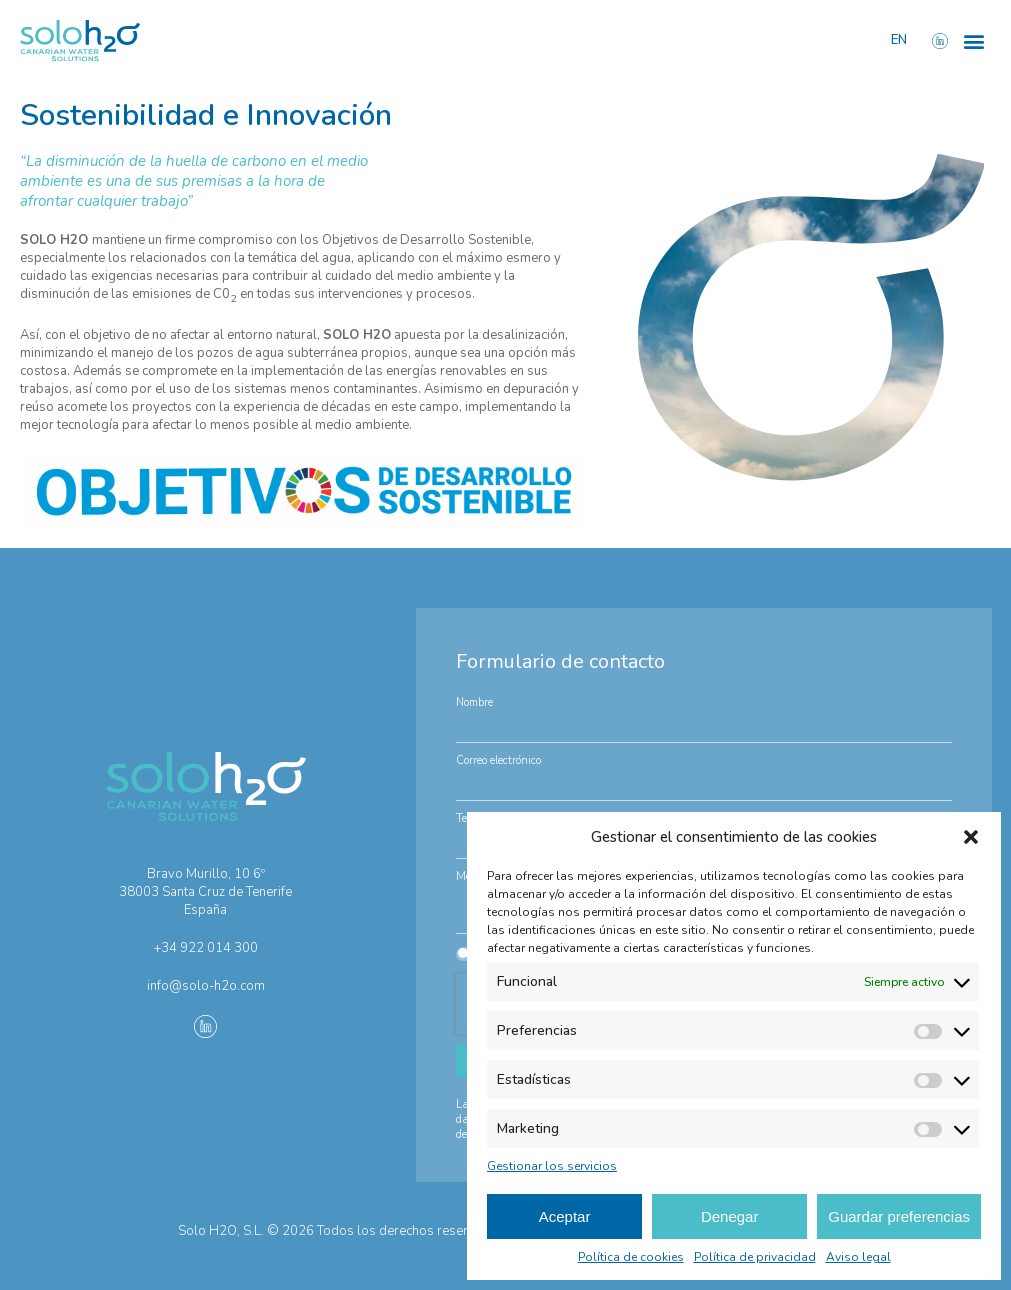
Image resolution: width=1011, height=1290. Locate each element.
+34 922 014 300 (206, 948)
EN (899, 40)
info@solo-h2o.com (206, 986)
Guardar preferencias (899, 1216)
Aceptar (565, 1216)
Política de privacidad (755, 1257)
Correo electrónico (498, 760)
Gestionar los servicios (552, 1166)
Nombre (474, 702)
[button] (971, 837)
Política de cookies (631, 1257)
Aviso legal (858, 1257)
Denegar (730, 1216)
